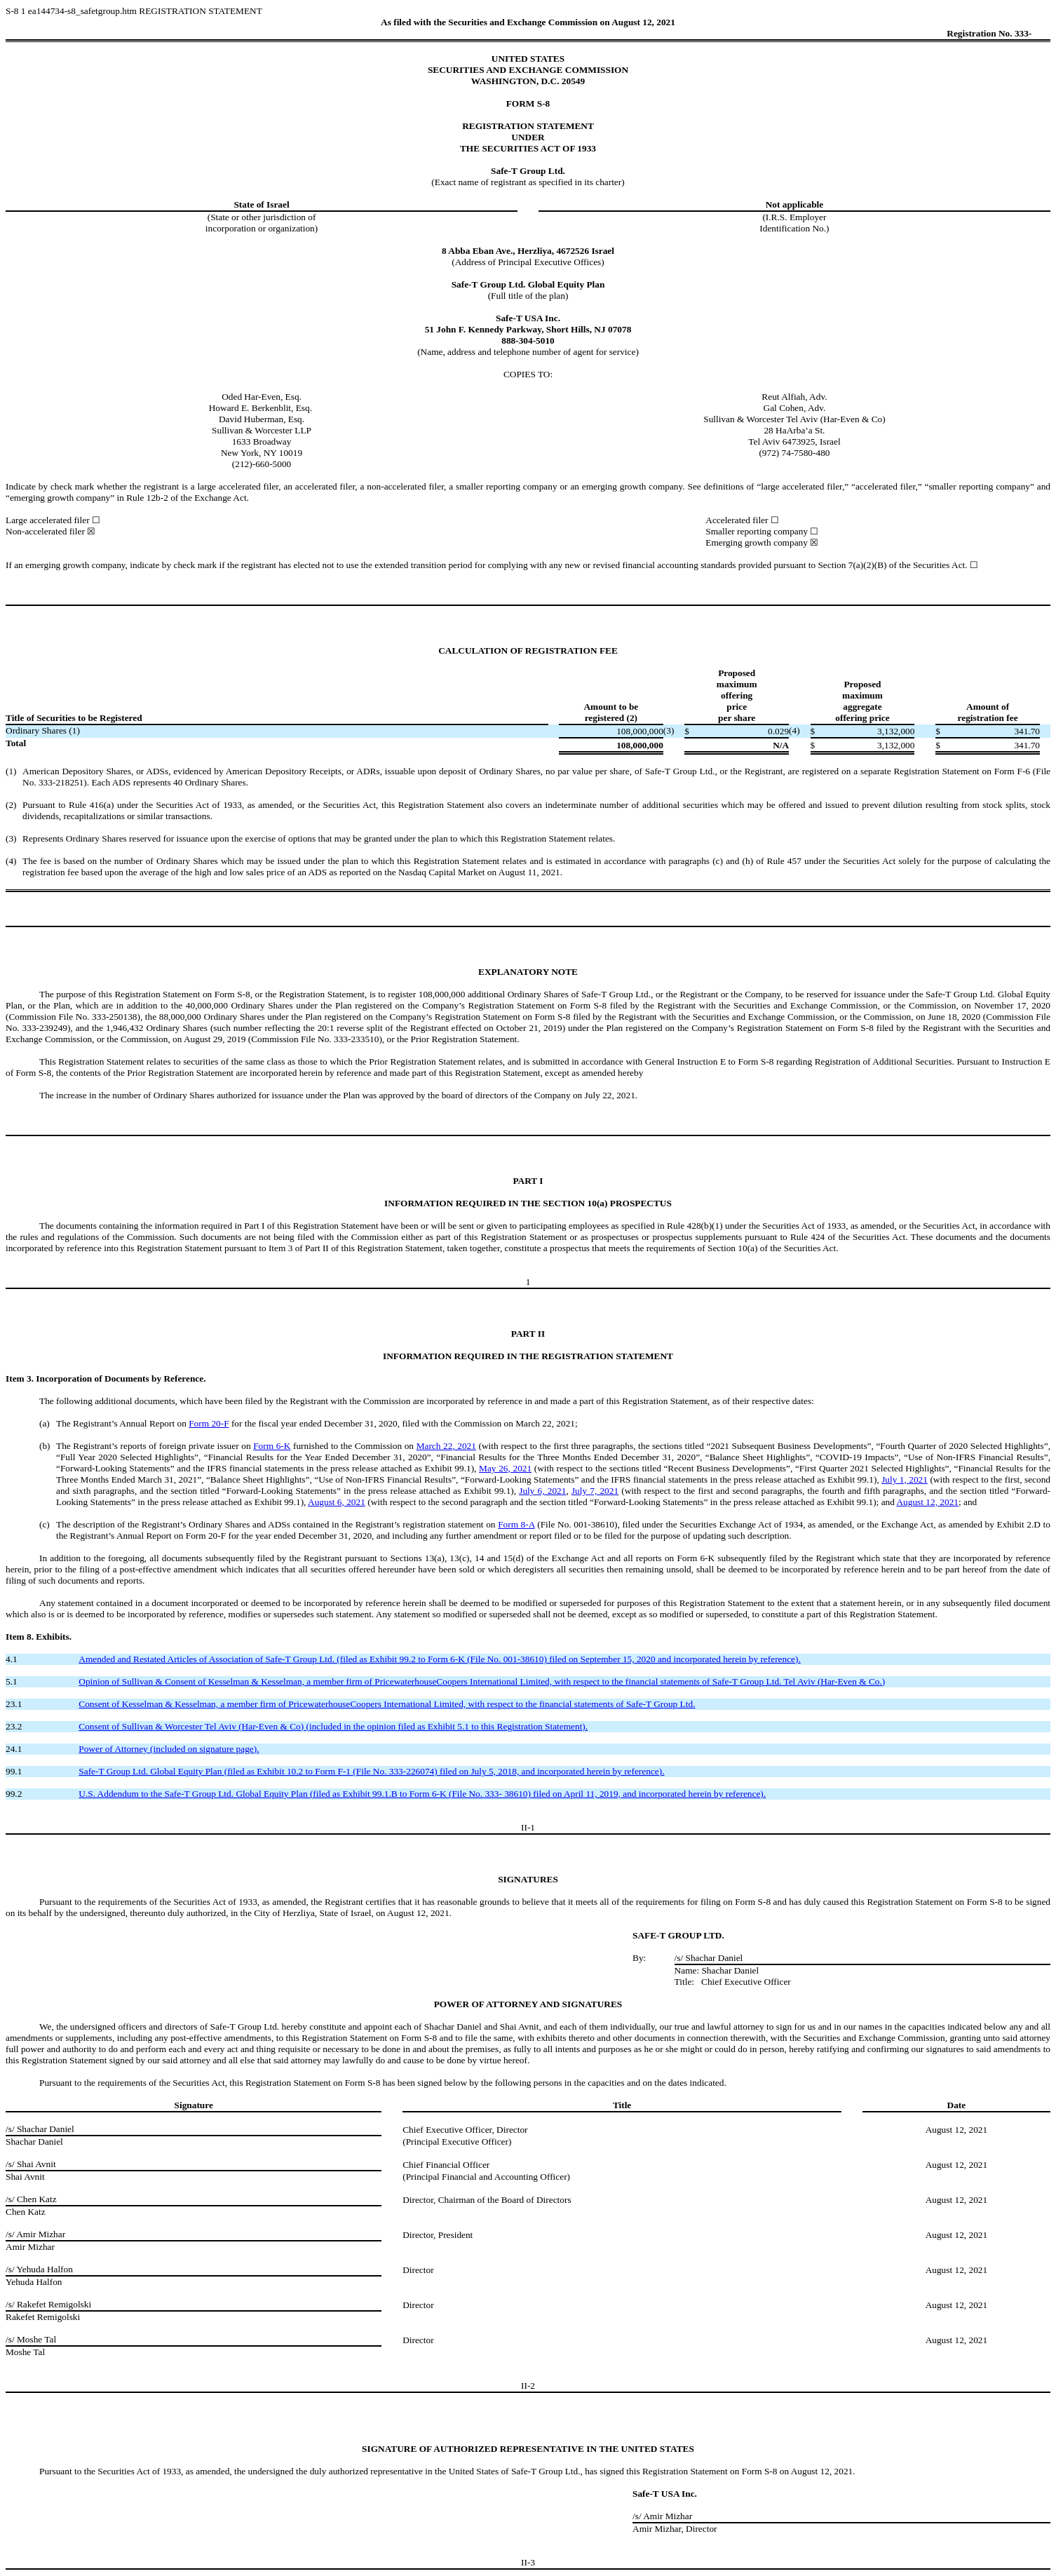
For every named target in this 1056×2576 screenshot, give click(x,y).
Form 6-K (271, 1446)
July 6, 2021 (542, 1490)
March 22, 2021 (446, 1446)
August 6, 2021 (336, 1502)
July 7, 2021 (594, 1490)
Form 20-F (209, 1423)
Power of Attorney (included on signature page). (169, 1749)
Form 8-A (516, 1524)
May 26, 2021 (505, 1468)
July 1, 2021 (904, 1479)
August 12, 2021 (927, 1502)
